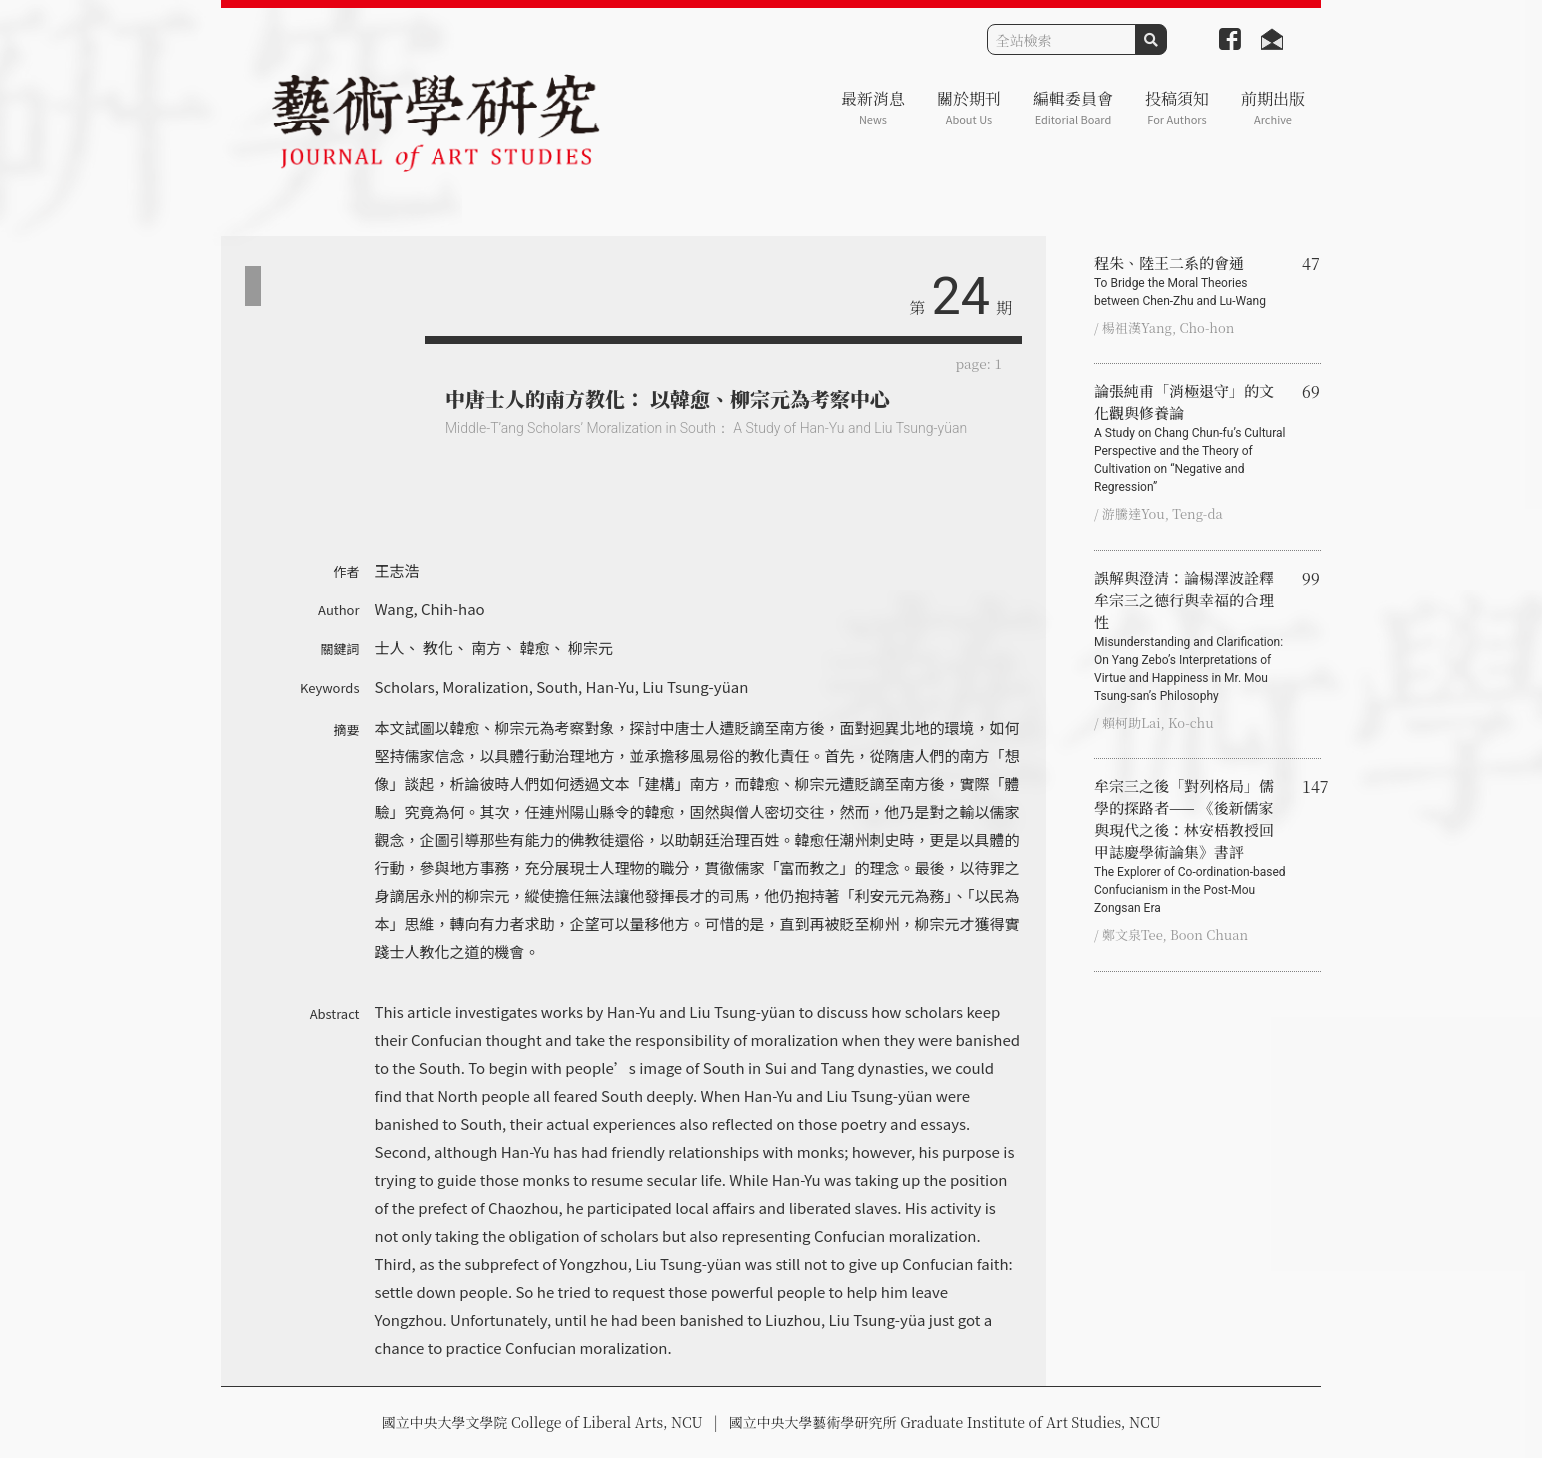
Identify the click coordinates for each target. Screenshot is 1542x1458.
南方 (486, 647)
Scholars (405, 686)
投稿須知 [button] (1177, 107)
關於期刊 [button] (969, 107)
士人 (390, 647)
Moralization (485, 686)
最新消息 (873, 107)
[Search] (1061, 39)
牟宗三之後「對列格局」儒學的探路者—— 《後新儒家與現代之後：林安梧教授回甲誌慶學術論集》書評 (1190, 846)
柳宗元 (590, 647)
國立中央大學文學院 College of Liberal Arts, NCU (541, 1422)
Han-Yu (610, 686)
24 (961, 296)
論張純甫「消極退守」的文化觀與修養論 (1190, 438)
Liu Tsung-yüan (695, 686)
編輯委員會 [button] (1073, 107)
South (557, 686)
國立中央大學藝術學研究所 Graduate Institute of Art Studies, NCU (945, 1422)
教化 (438, 647)
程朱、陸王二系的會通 (1190, 281)
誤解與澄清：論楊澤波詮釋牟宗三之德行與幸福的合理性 (1190, 636)
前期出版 (1273, 107)
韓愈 (535, 647)
